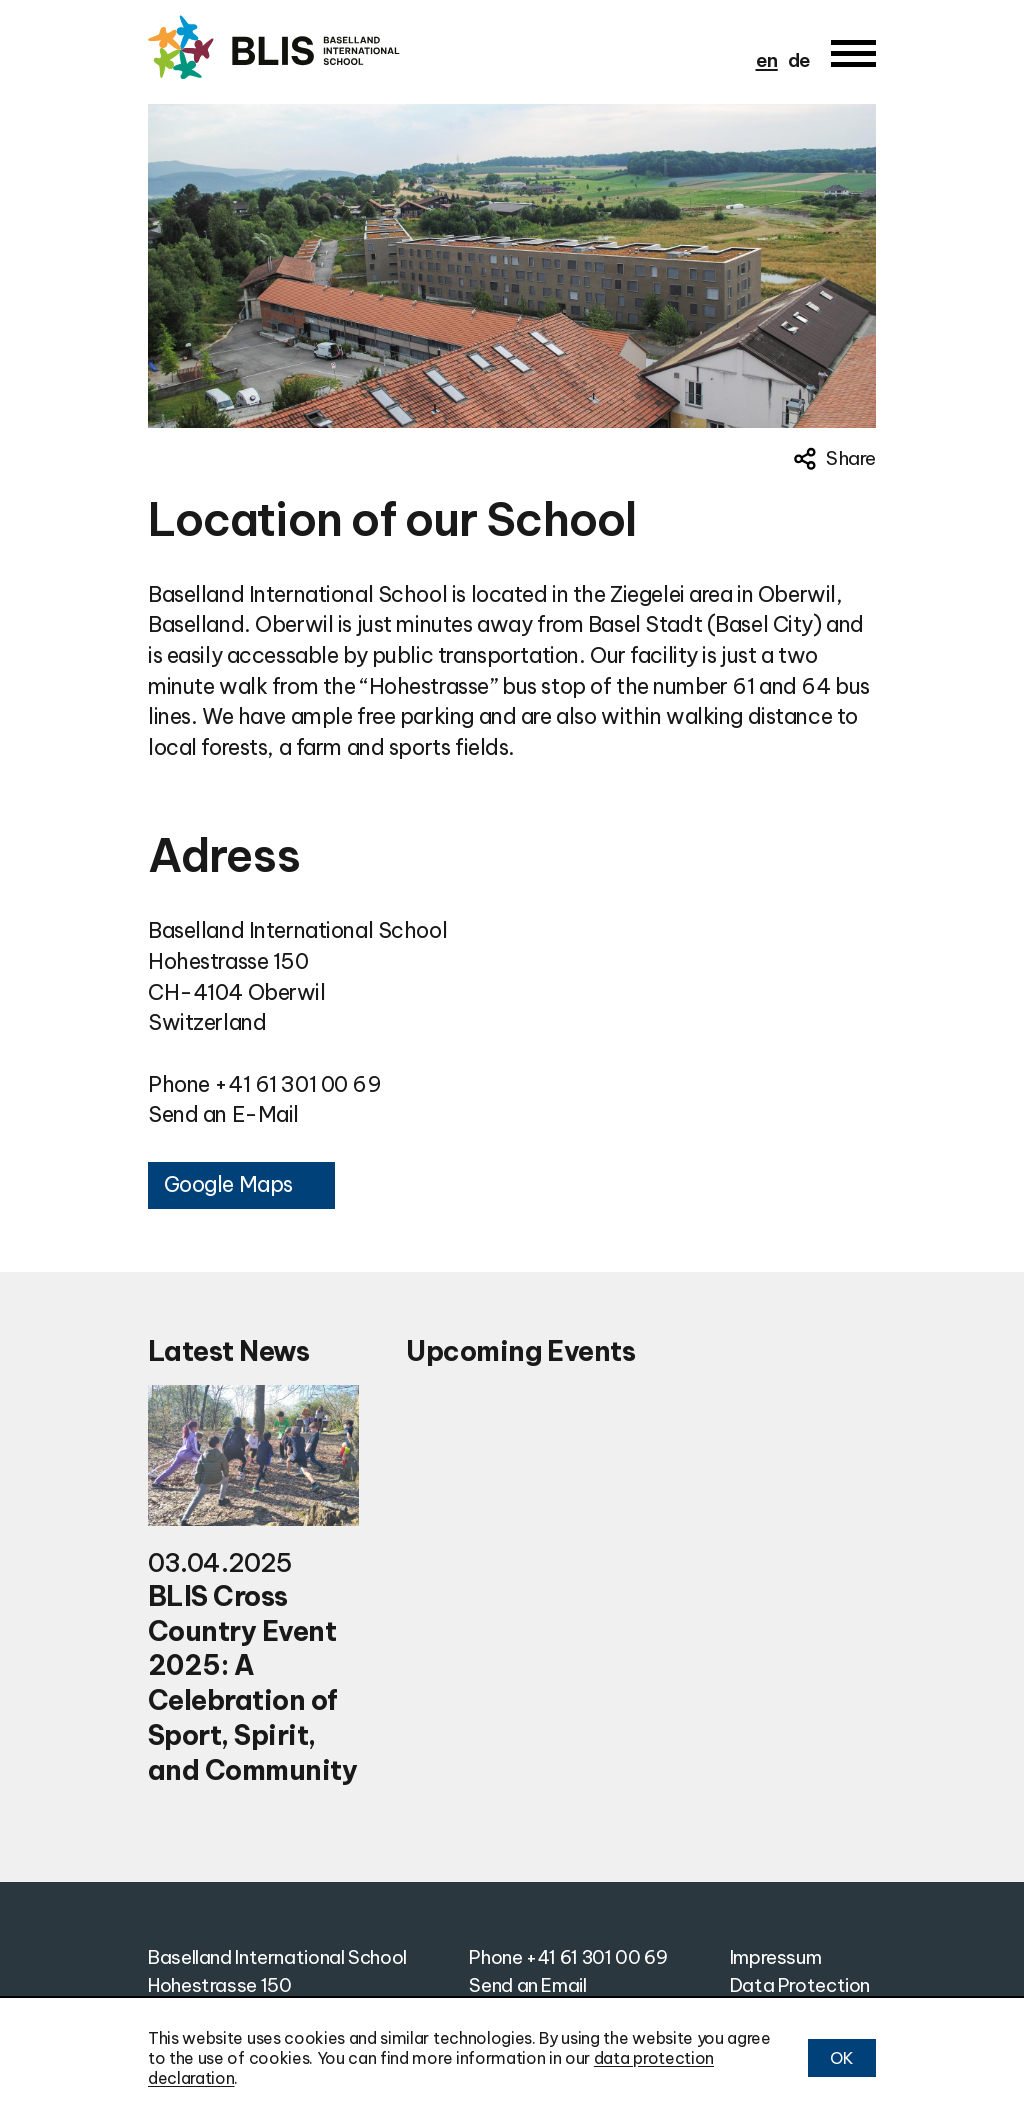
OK (841, 2058)
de (799, 60)
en (767, 60)
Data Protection (800, 1985)
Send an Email (527, 1985)
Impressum (776, 1957)
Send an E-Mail (223, 1114)
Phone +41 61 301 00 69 (265, 1084)
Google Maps (228, 1184)
